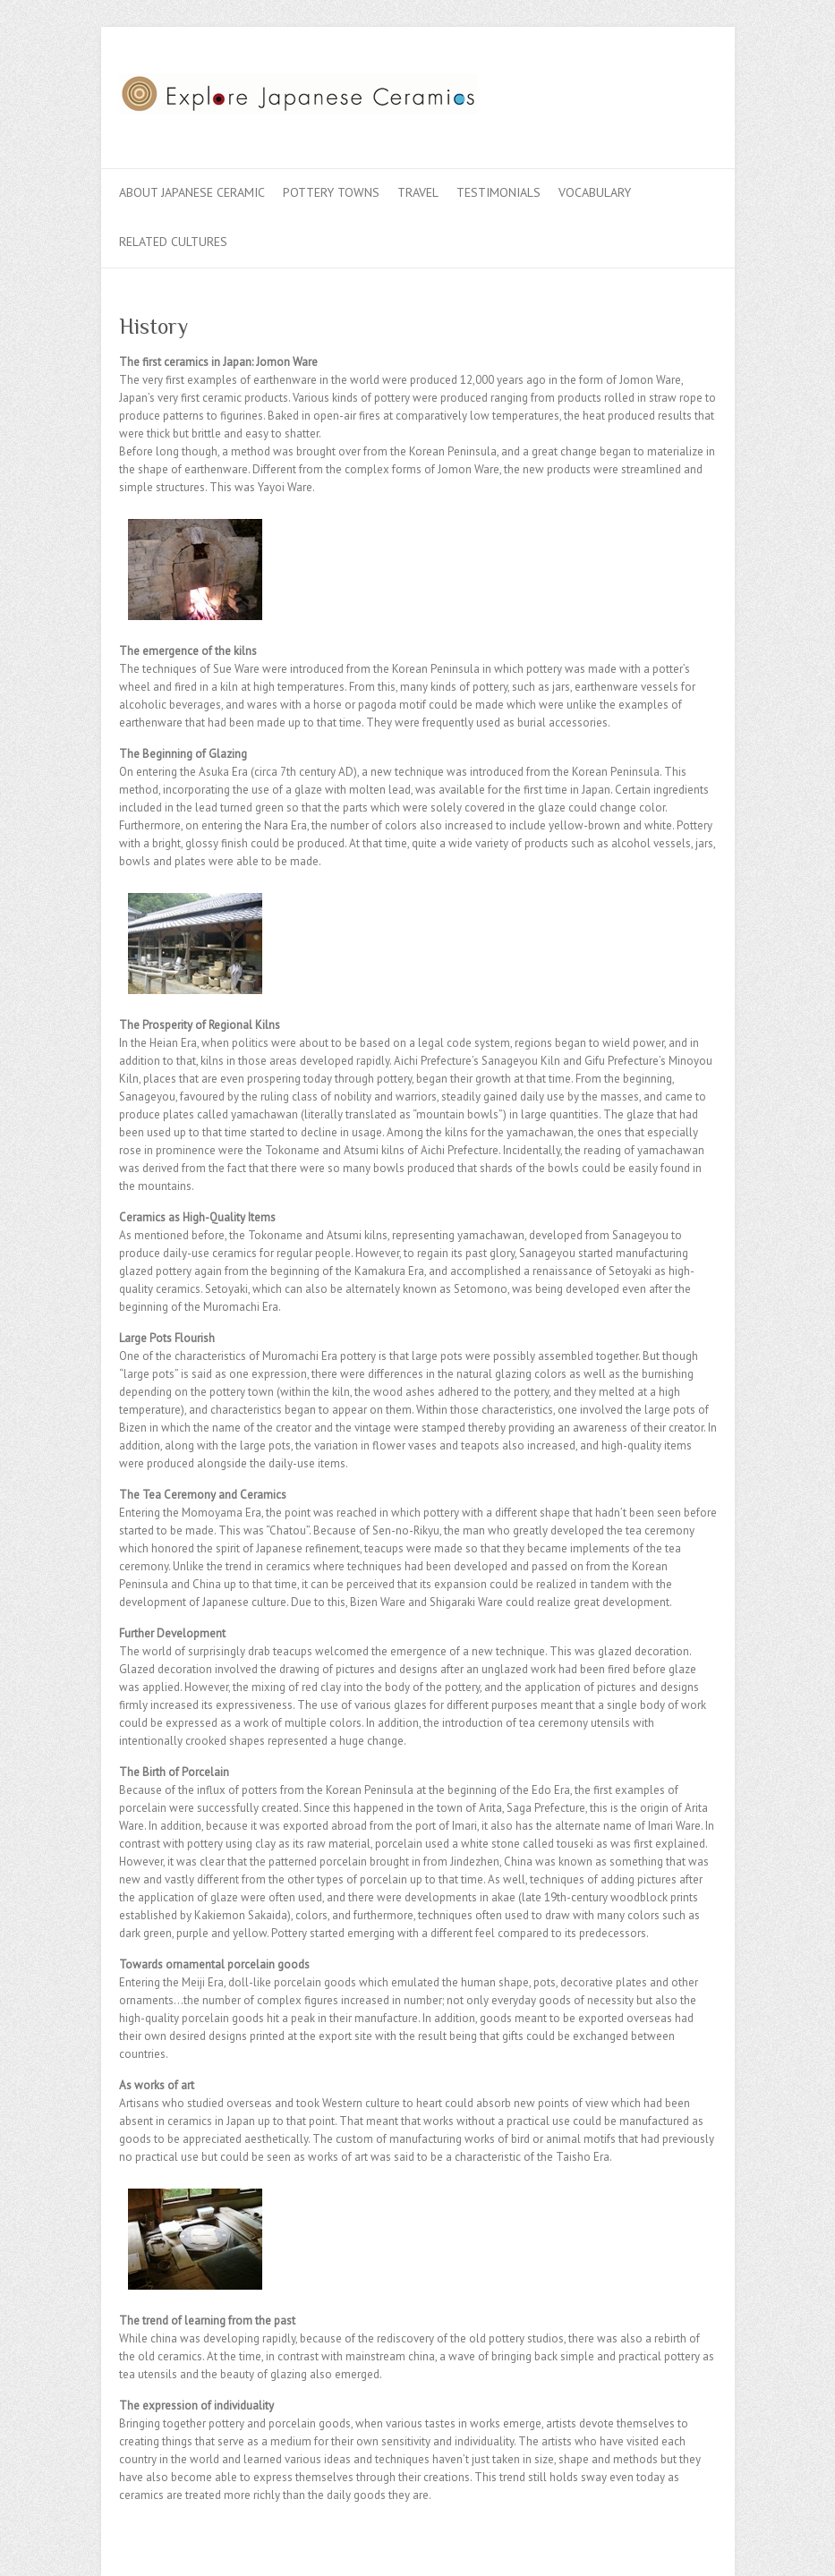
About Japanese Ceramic (192, 192)
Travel (418, 192)
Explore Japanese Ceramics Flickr (672, 92)
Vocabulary (594, 192)
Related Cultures (173, 242)
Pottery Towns (331, 192)
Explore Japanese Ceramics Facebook (618, 92)
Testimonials (498, 192)
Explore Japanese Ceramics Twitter (645, 92)
